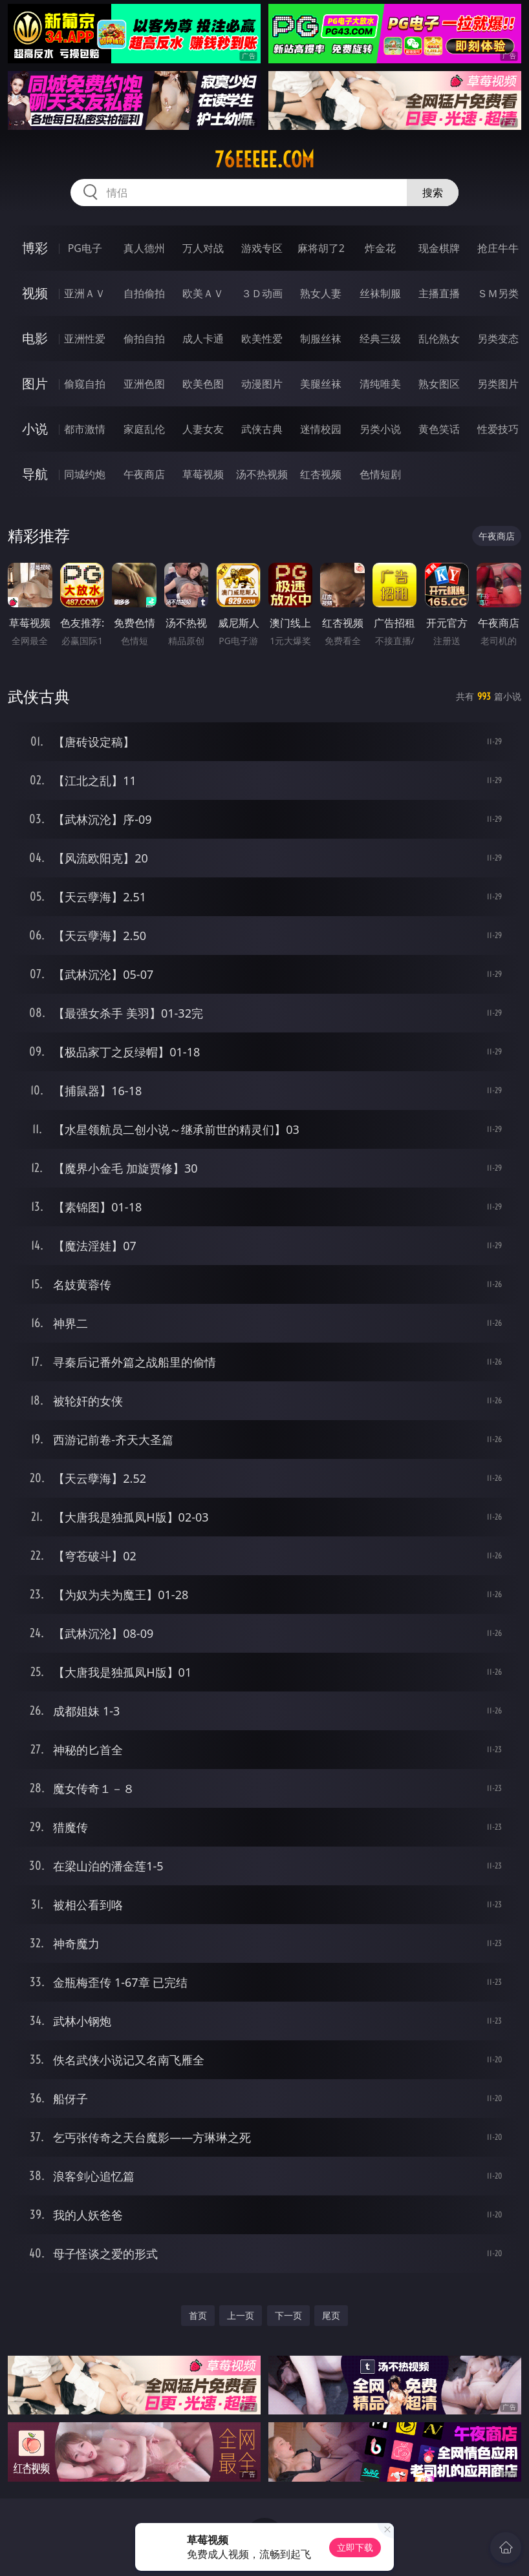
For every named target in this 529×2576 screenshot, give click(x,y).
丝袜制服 (380, 293)
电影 (35, 338)
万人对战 (203, 248)
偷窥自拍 (84, 384)
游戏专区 (262, 248)
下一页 (288, 2315)
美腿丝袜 (320, 384)
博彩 (35, 248)
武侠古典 (262, 429)
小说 (35, 428)
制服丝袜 (320, 338)
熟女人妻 (320, 293)
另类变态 (498, 338)
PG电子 (85, 248)
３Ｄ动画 (262, 293)
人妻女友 (203, 429)
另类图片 (498, 384)
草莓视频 (203, 474)
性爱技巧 (498, 429)
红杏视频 (320, 474)
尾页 (331, 2315)
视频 (35, 293)
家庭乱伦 (144, 429)
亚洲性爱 (84, 338)
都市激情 (84, 429)
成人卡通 (203, 338)
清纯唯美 (380, 384)
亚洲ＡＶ (84, 293)
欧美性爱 (262, 338)
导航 (35, 474)
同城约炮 (84, 474)
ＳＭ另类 (498, 293)
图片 (35, 383)
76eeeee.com (264, 160)
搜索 (432, 192)
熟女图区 (439, 384)
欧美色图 (203, 384)
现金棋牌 (439, 248)
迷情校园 (320, 429)
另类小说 (380, 429)
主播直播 (439, 293)
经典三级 (380, 338)
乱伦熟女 (439, 338)
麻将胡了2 (321, 248)
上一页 (240, 2315)
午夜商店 (144, 474)
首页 (198, 2315)
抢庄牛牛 (498, 248)
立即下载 (355, 2547)
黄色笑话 (439, 429)
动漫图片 (262, 384)
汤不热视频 (262, 474)
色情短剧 (380, 474)
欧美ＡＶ (203, 293)
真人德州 (144, 248)
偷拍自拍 (144, 338)
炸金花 (380, 248)
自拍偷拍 (144, 293)
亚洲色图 (144, 384)
